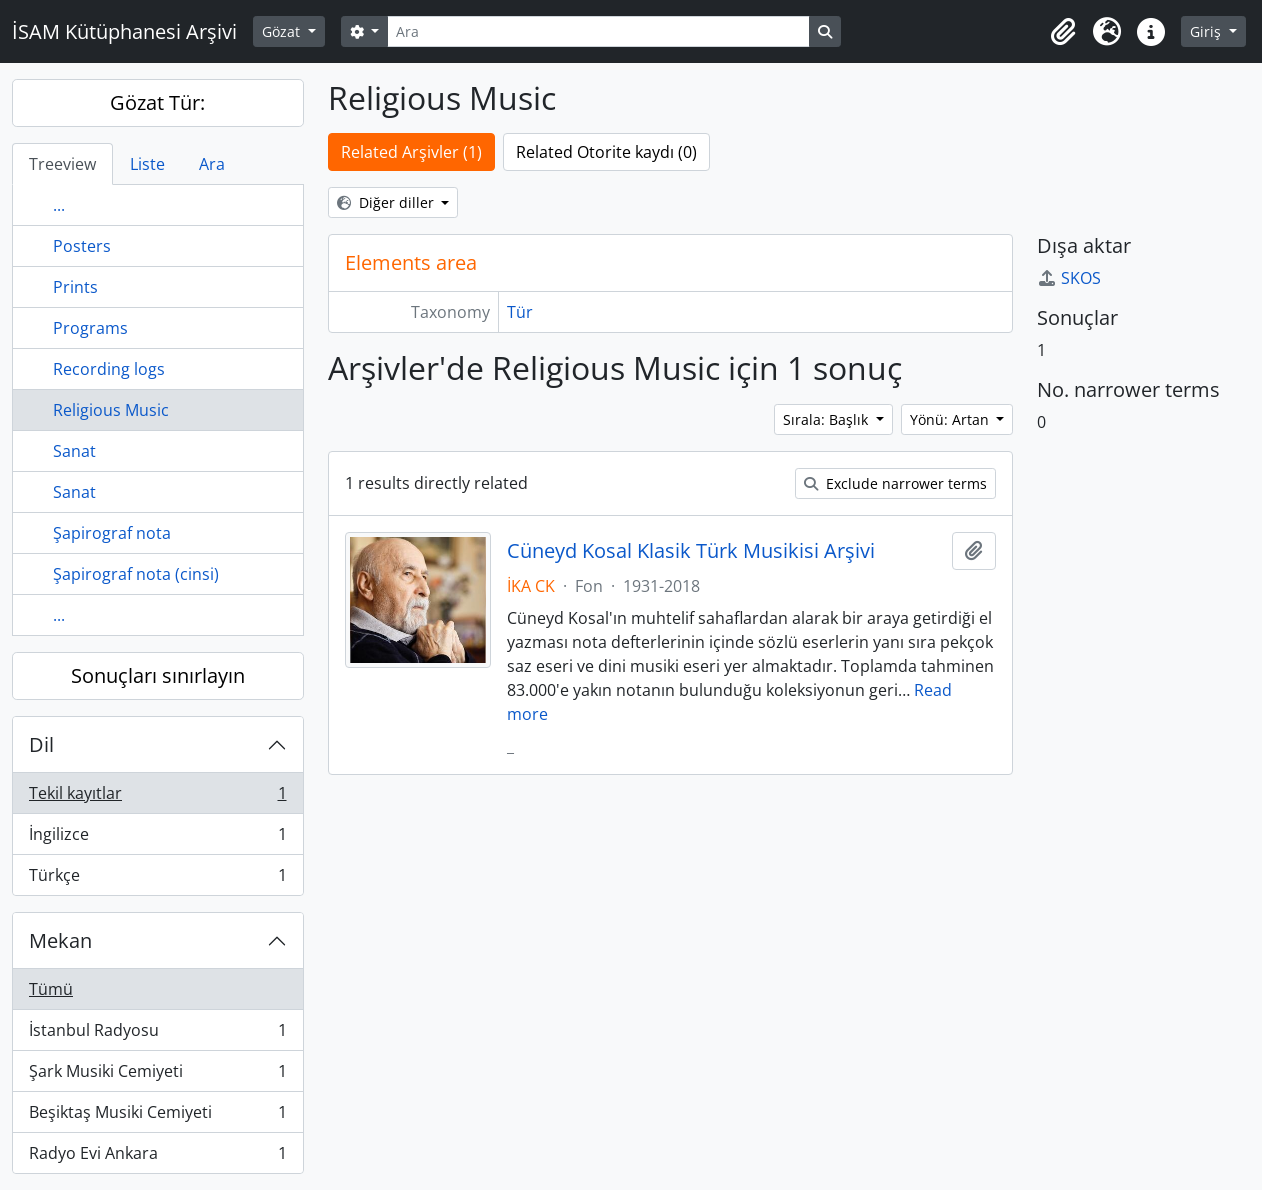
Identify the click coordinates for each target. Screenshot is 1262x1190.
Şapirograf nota (112, 533)
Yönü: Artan (951, 419)
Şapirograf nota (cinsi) (136, 574)
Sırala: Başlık (827, 419)
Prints (75, 287)
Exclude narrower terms (895, 483)
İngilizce (157, 838)
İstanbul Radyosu (157, 1034)
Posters (82, 246)
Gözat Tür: (157, 102)
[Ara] (598, 31)
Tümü (51, 989)
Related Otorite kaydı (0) (606, 152)
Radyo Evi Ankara (157, 1157)
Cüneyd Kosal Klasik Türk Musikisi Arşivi (691, 551)
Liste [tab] (147, 164)
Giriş (1207, 31)
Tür (520, 312)
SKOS (1069, 278)
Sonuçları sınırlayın (158, 675)
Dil (41, 744)
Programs (90, 328)
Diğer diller (387, 202)
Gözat (283, 31)
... (59, 205)
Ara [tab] (212, 164)
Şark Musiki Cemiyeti (157, 1075)
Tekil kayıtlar (157, 797)
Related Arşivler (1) (411, 152)
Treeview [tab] (62, 164)
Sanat (74, 451)
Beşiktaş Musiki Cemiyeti (157, 1116)
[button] (1063, 32)
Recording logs (109, 369)
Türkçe (157, 879)
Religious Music (111, 410)
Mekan (60, 940)
